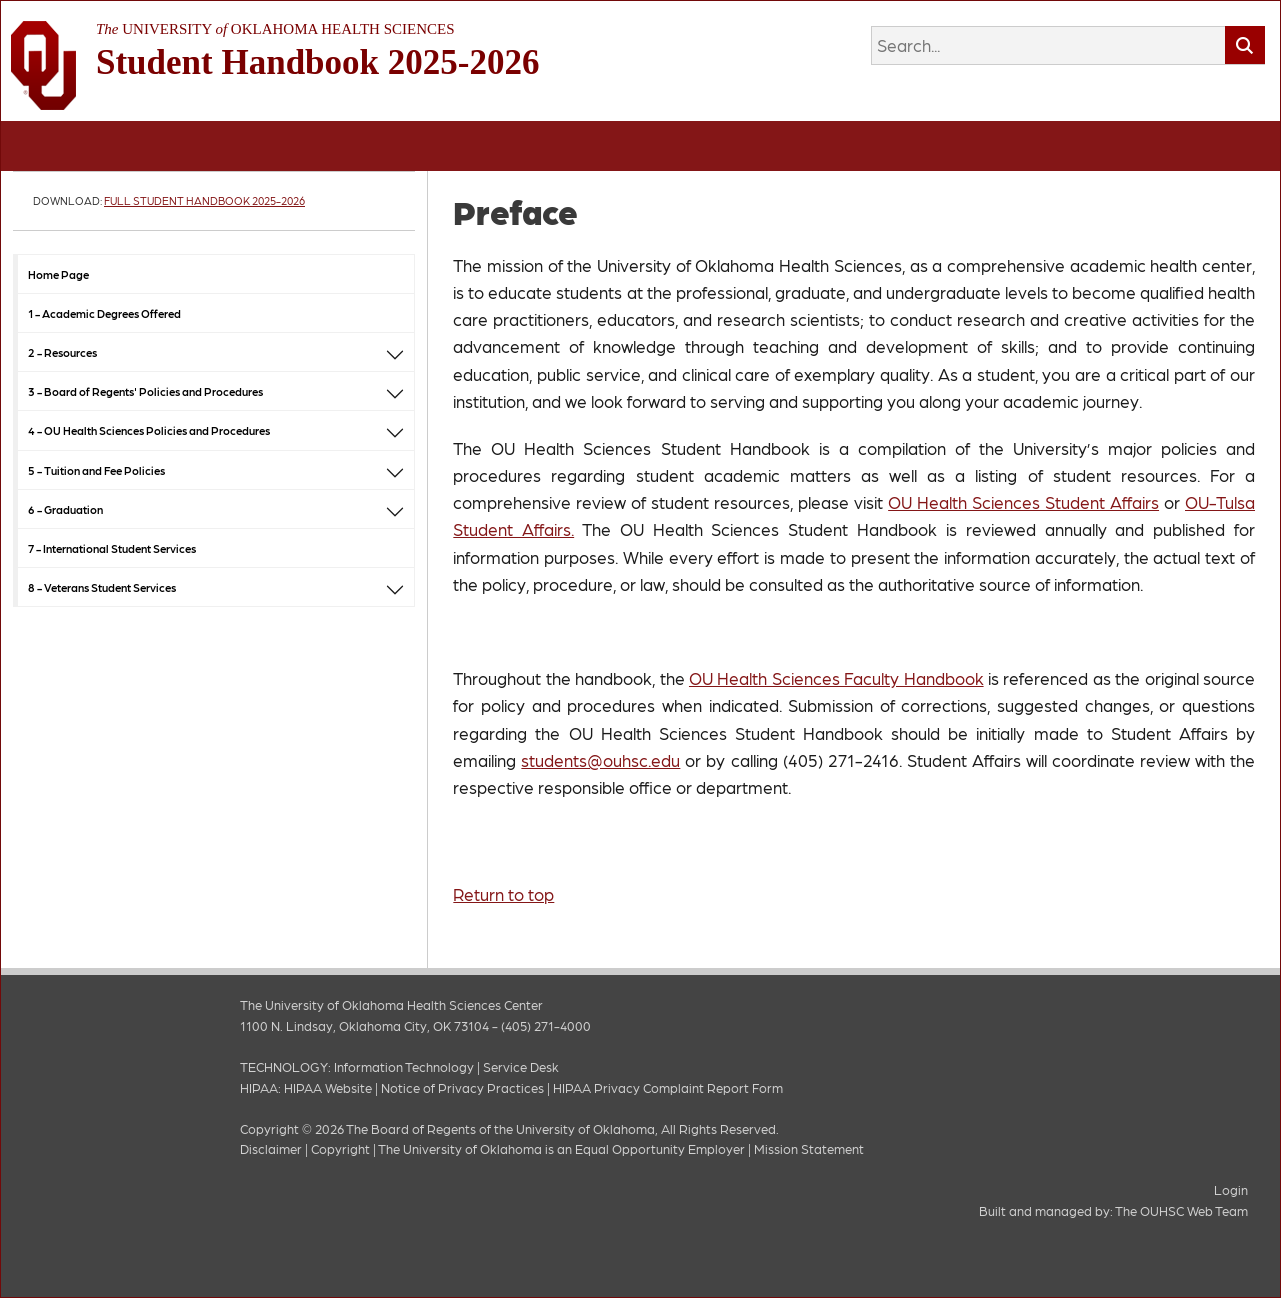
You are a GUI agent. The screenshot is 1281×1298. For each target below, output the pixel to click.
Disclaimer (271, 1148)
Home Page (58, 274)
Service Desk (521, 1066)
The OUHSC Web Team (1181, 1210)
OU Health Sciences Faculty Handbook (836, 678)
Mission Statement (809, 1148)
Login (1231, 1189)
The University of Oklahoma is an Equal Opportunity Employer (561, 1148)
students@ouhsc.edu (600, 760)
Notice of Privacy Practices (462, 1087)
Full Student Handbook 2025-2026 (204, 200)
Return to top (503, 894)
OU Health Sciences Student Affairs (1023, 502)
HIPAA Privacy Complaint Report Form (668, 1087)
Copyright (340, 1148)
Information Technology (404, 1066)
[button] (395, 352)
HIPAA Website (328, 1087)
